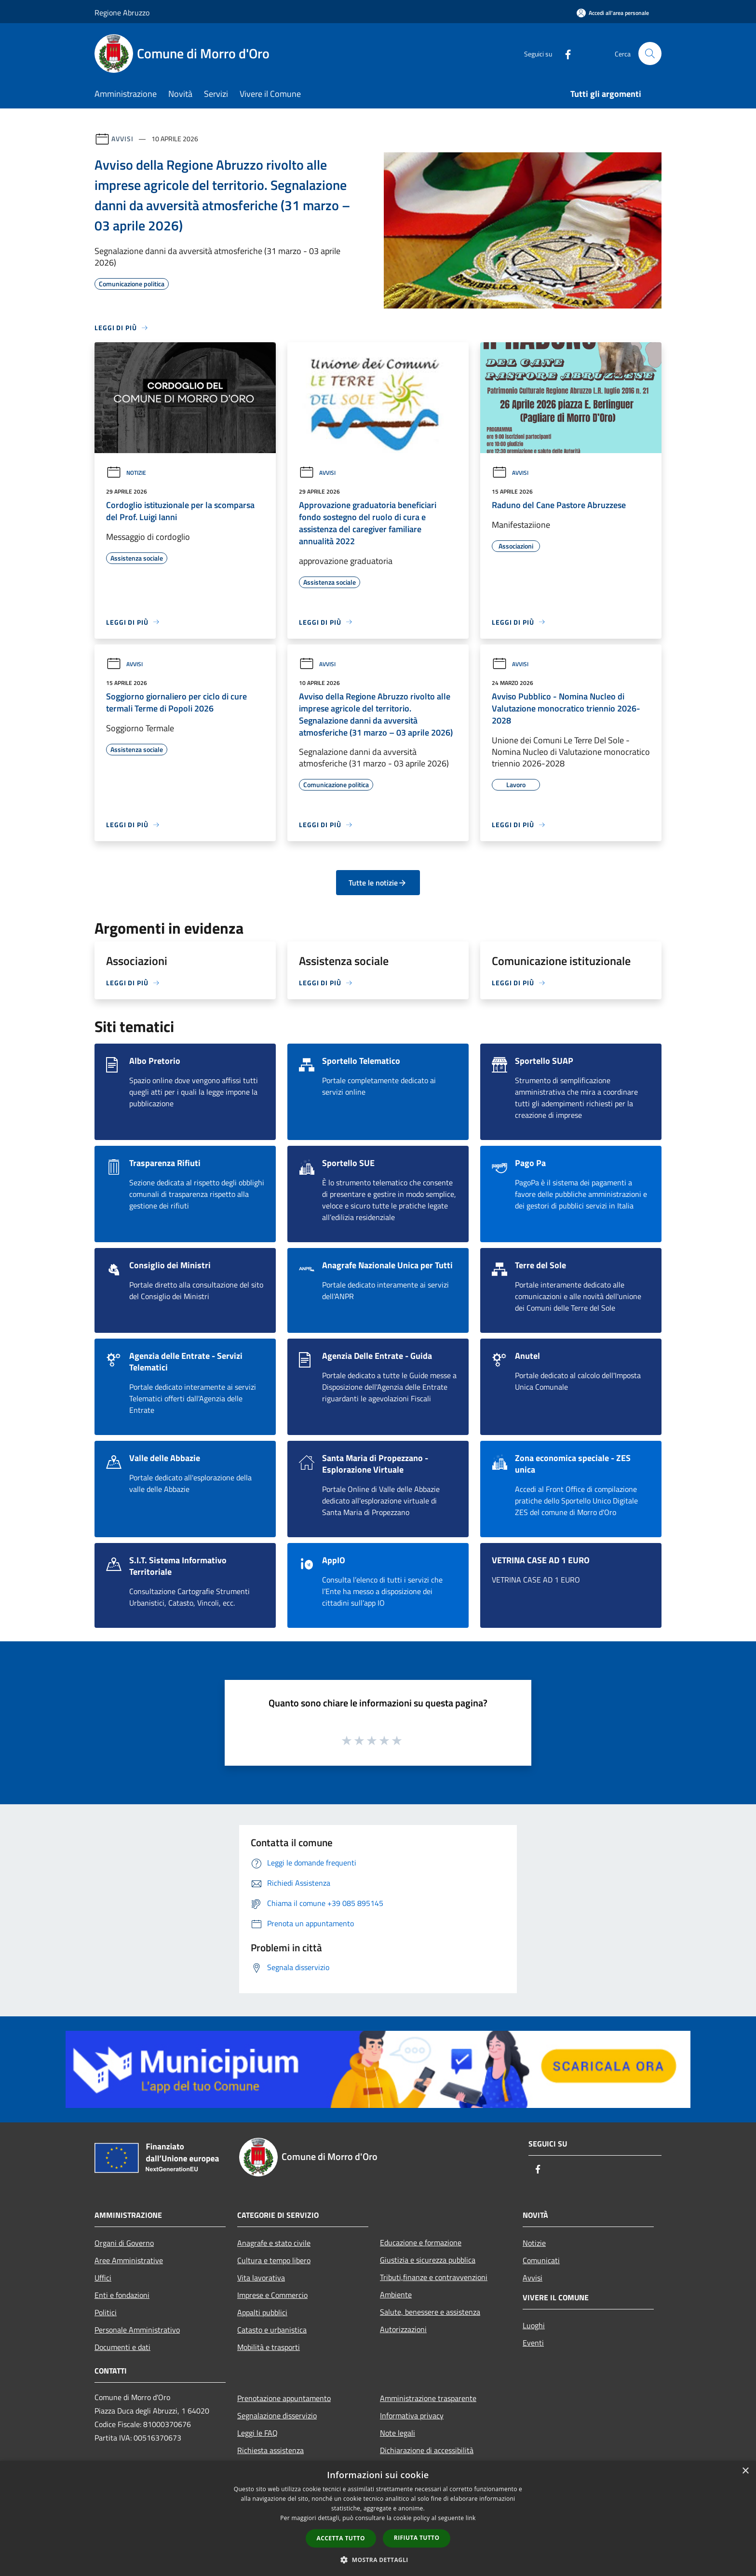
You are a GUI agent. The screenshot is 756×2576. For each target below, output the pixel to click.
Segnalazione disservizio (277, 2415)
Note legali (397, 2433)
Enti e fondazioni (121, 2295)
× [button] (745, 2471)
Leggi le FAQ (257, 2433)
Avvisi (122, 139)
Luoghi (534, 2325)
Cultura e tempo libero (273, 2260)
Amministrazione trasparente (428, 2398)
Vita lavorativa (261, 2277)
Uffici (102, 2277)
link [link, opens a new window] (471, 2518)
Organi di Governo (124, 2243)
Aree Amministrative (128, 2260)
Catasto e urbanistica (272, 2329)
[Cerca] (650, 53)
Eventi (533, 2342)
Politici (105, 2312)
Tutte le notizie (378, 882)
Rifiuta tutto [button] (417, 2538)
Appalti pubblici (262, 2312)
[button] (378, 2559)
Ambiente (396, 2294)
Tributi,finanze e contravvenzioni (433, 2277)
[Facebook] (564, 53)
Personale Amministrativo (137, 2329)
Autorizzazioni (403, 2329)
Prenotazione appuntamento (284, 2398)
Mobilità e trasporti (268, 2347)
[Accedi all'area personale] (613, 12)
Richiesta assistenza (270, 2450)
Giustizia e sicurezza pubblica (427, 2260)
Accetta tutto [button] (341, 2538)
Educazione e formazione (420, 2242)
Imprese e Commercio (272, 2295)
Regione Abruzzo (121, 12)
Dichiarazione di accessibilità (426, 2450)
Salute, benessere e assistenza (430, 2312)
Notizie (126, 472)
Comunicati (541, 2260)
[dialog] (378, 2518)
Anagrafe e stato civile (273, 2243)
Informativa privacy (412, 2415)
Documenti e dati (122, 2347)
